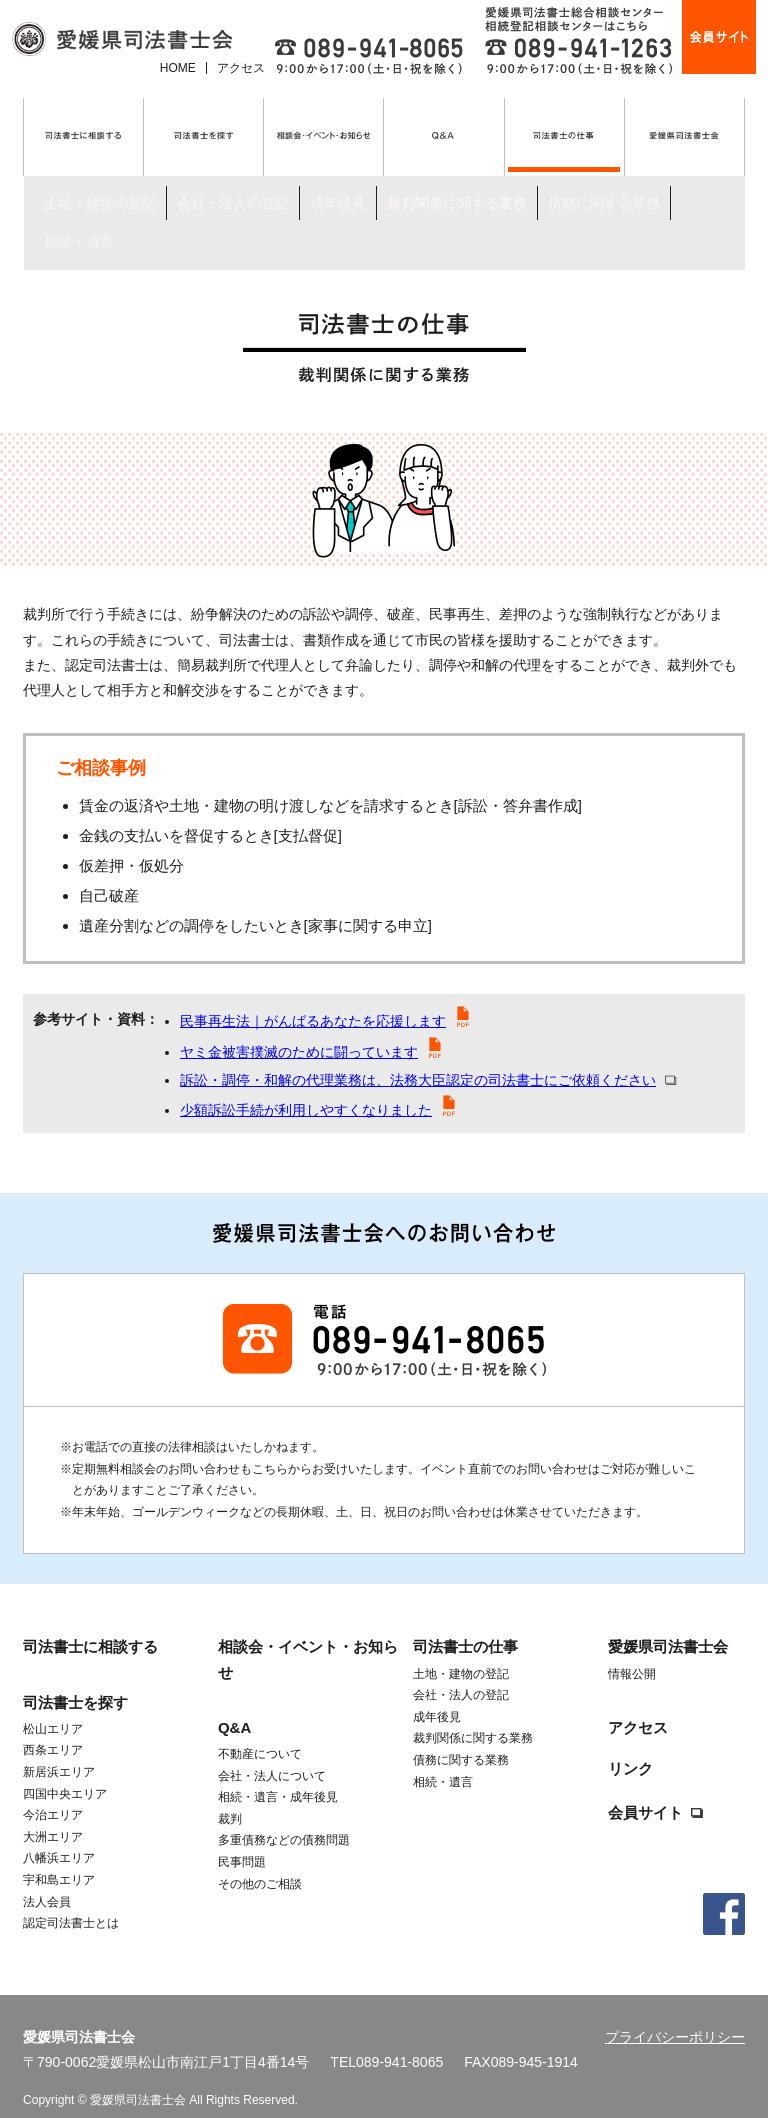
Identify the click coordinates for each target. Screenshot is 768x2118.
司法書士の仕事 (120, 229)
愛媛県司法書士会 (668, 1624)
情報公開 (632, 1651)
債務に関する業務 (604, 170)
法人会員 (47, 1879)
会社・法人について (272, 1753)
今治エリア (53, 1792)
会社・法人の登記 (233, 170)
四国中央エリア (65, 1771)
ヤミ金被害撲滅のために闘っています (299, 1029)
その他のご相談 (260, 1861)
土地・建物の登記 (100, 170)
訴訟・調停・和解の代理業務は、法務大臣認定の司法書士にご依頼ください (418, 1057)
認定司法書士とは (71, 1900)
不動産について (260, 1731)
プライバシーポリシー (675, 2014)
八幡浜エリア (59, 1835)
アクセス (241, 68)
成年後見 (338, 170)
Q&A (234, 1704)
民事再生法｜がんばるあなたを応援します (313, 998)
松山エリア (53, 1706)
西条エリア (53, 1727)
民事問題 (242, 1839)
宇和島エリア (59, 1857)
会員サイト (645, 1789)
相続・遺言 (79, 189)
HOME (178, 68)
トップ (41, 229)
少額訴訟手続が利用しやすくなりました (306, 1087)
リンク (630, 1745)
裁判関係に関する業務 (457, 170)
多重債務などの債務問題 (284, 1817)
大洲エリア (53, 1814)
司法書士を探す (75, 1679)
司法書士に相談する (90, 1624)
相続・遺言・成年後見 (278, 1774)
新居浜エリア (59, 1749)
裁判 (230, 1796)
